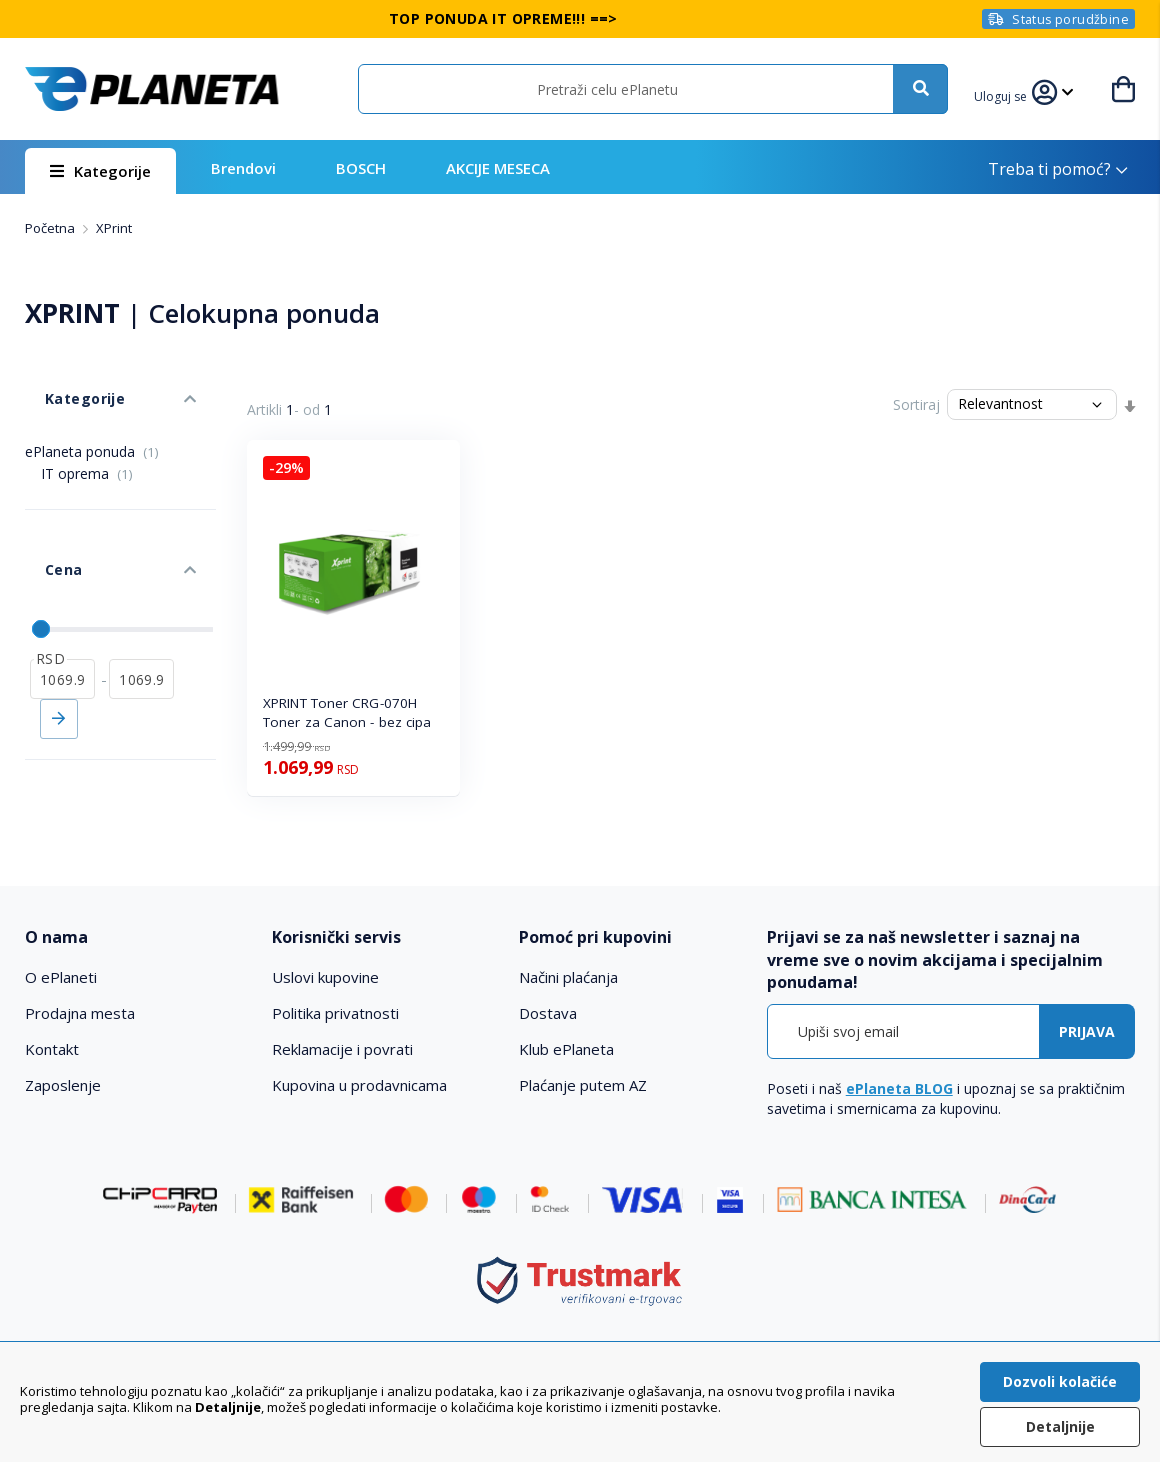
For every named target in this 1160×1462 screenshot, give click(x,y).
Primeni (59, 651)
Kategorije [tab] (63, 378)
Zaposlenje (63, 1085)
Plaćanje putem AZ (583, 1085)
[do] (141, 611)
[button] (1012, 94)
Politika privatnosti (335, 1013)
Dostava (548, 1013)
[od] (62, 611)
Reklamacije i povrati (342, 1049)
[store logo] (152, 89)
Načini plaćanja (568, 977)
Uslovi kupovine (325, 977)
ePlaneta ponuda (92, 421)
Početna (51, 228)
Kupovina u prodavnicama (359, 1085)
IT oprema (87, 443)
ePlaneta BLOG (899, 1088)
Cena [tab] (43, 520)
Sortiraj (916, 404)
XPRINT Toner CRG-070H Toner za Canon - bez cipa (347, 712)
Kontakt (52, 1049)
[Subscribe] (1087, 1031)
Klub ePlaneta (566, 1049)
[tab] (137, 937)
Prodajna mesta (80, 1013)
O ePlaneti (61, 977)
